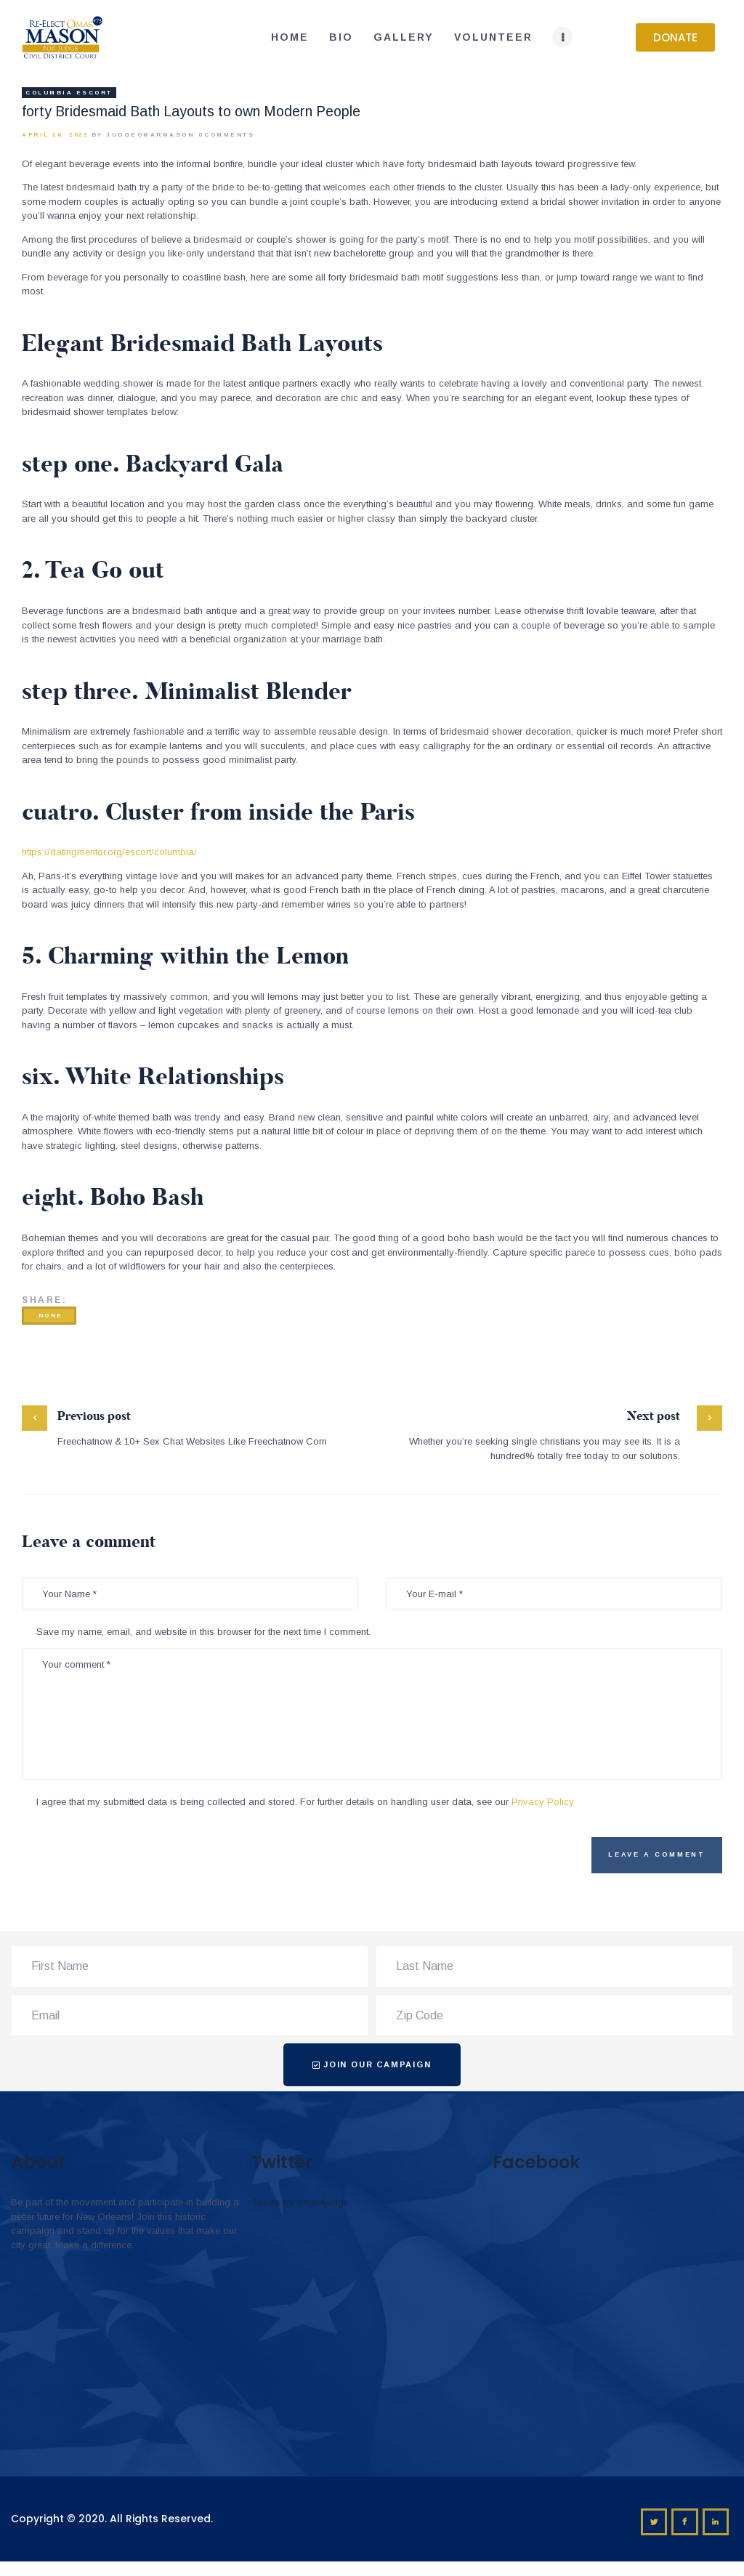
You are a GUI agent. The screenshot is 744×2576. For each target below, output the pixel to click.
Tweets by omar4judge (300, 2202)
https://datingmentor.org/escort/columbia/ (109, 852)
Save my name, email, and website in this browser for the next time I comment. (203, 1631)
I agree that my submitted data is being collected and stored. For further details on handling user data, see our (305, 1801)
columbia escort (69, 92)
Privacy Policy (543, 1801)
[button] (675, 37)
